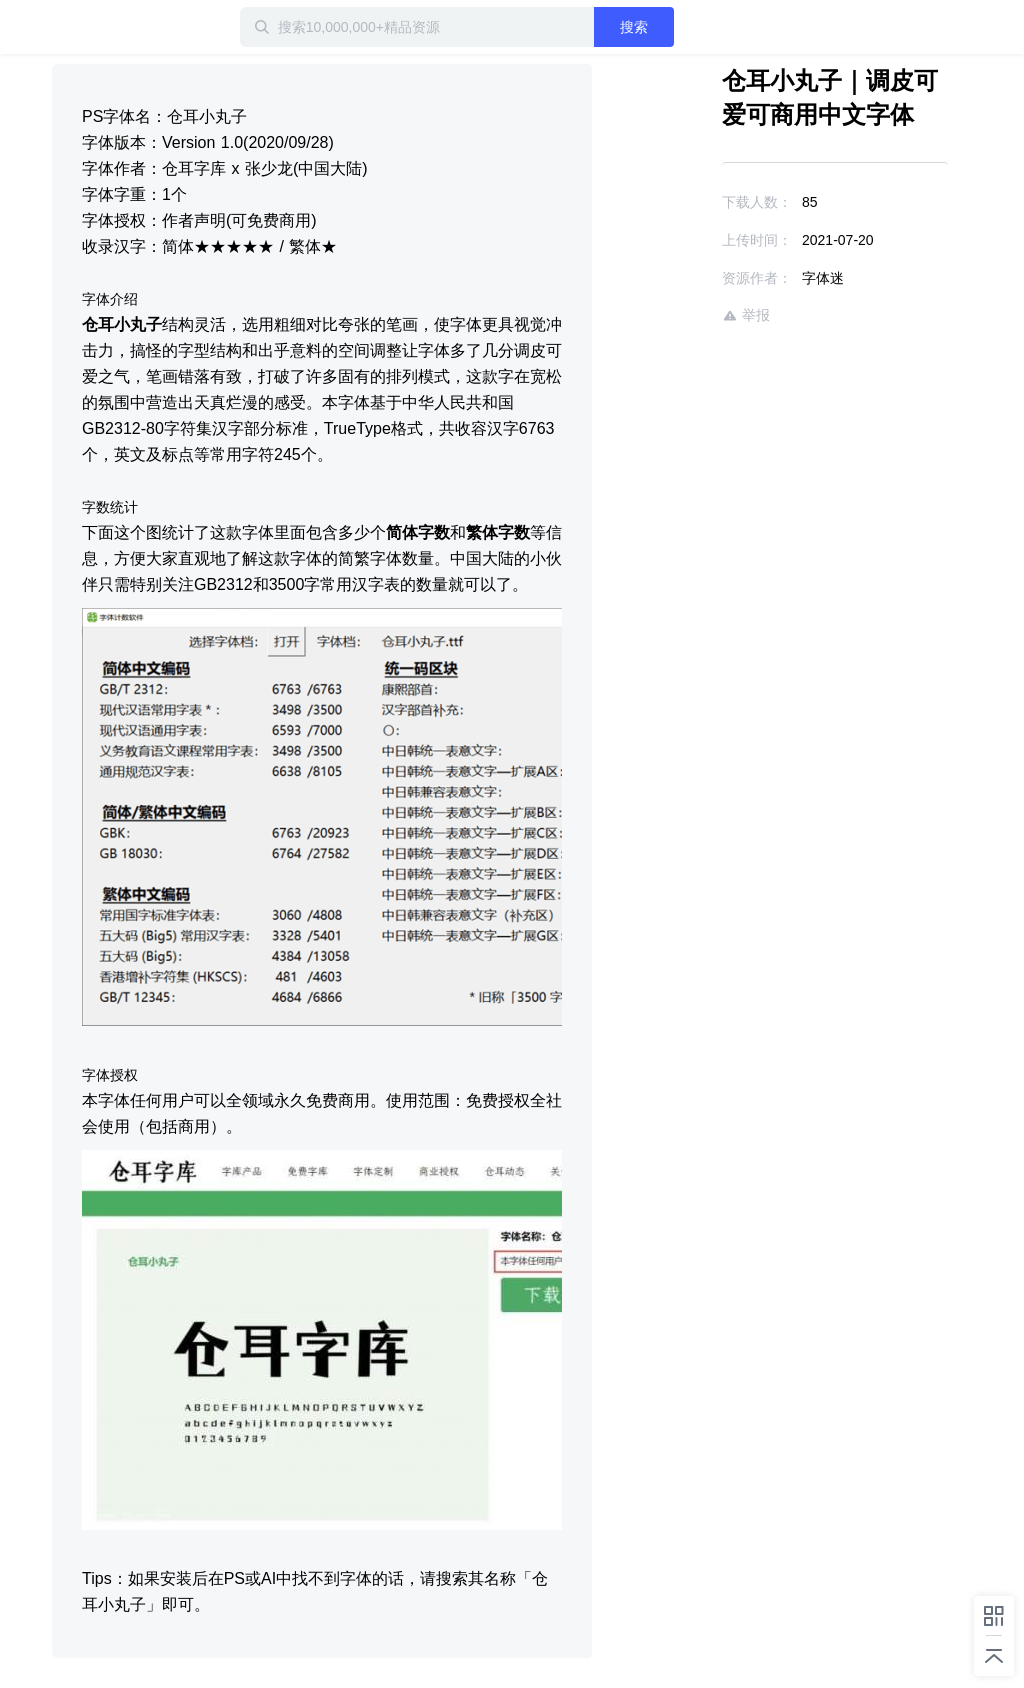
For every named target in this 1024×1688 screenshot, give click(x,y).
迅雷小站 (117, 27)
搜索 (634, 27)
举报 (746, 315)
